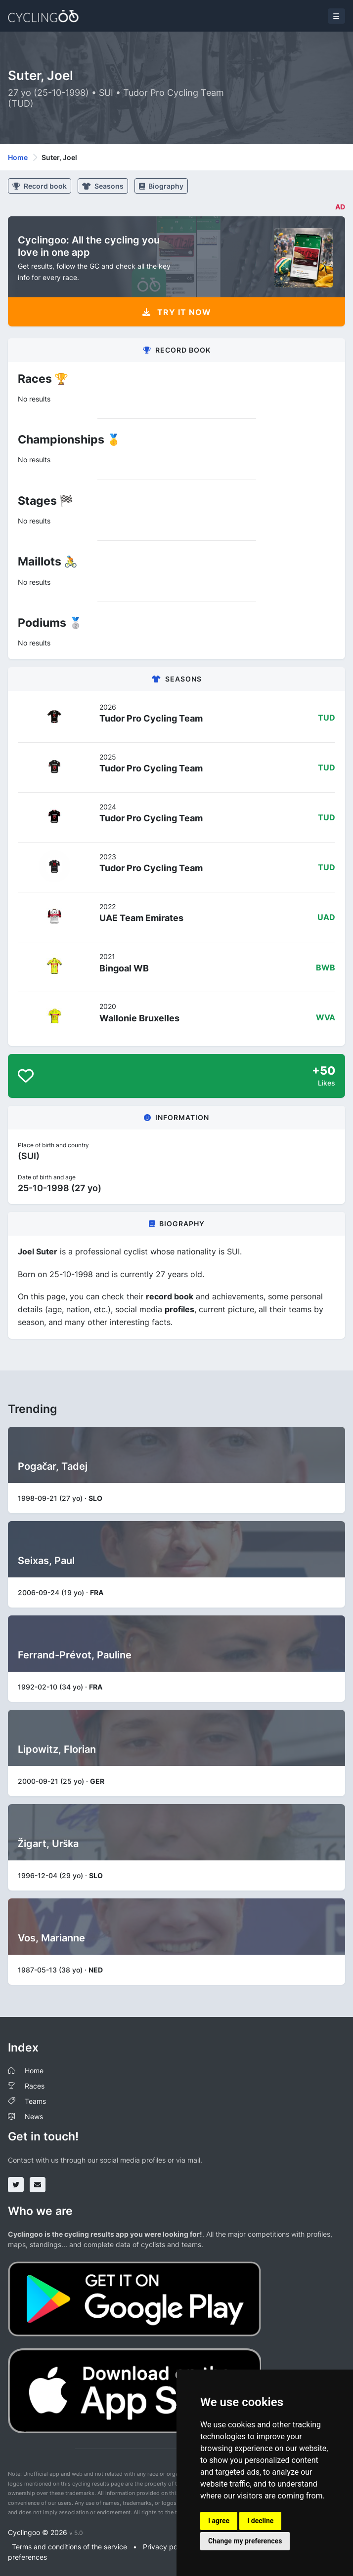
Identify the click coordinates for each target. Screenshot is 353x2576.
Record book (39, 186)
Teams (35, 2101)
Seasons (103, 186)
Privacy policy (165, 2546)
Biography (161, 186)
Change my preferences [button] (245, 2541)
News (34, 2116)
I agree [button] (218, 2521)
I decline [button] (260, 2521)
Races (34, 2086)
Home (18, 157)
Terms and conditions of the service (69, 2546)
